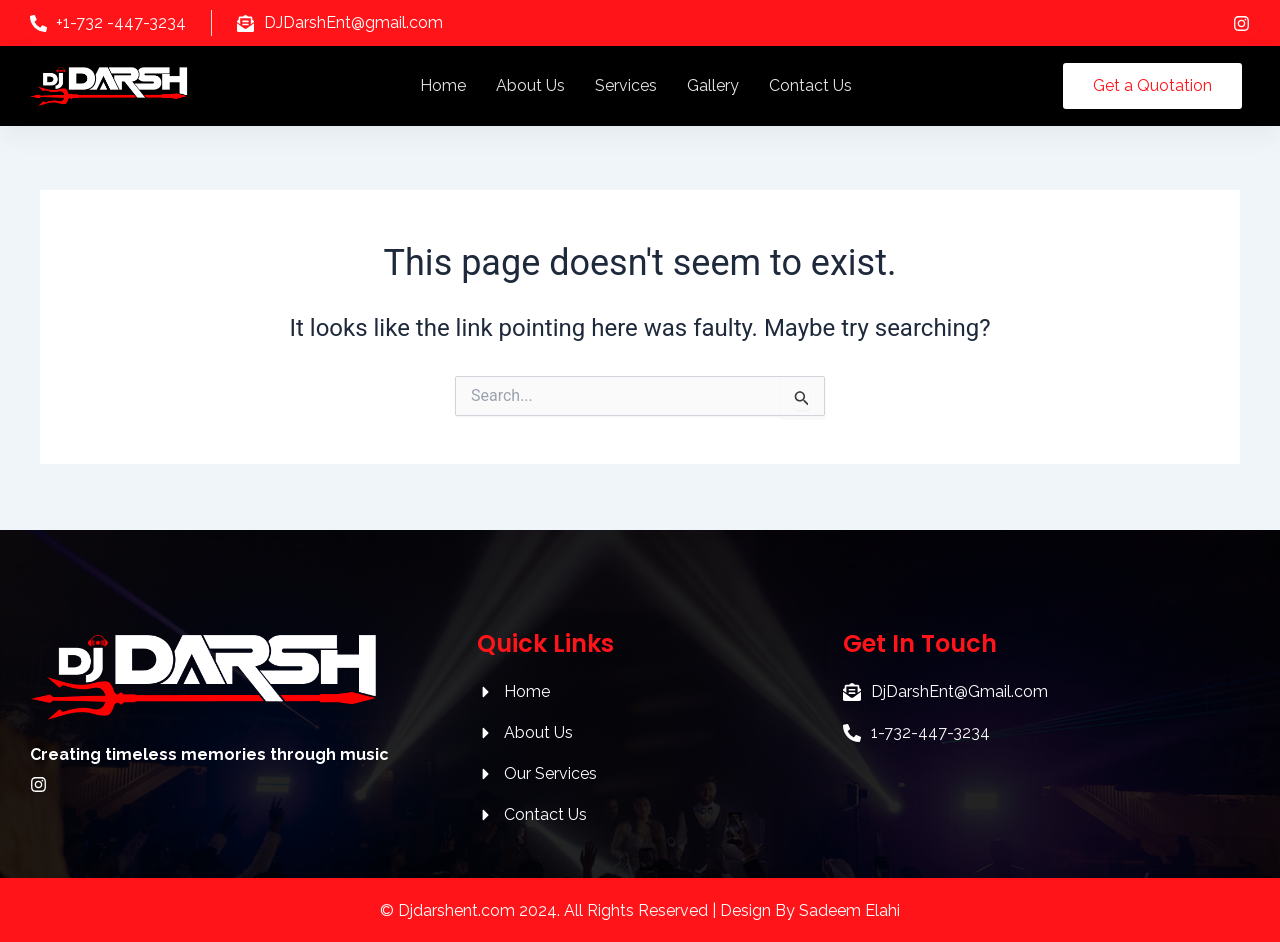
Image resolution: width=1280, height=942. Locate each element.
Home (443, 85)
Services (626, 85)
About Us (530, 85)
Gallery (713, 85)
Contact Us (810, 85)
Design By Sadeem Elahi (810, 910)
